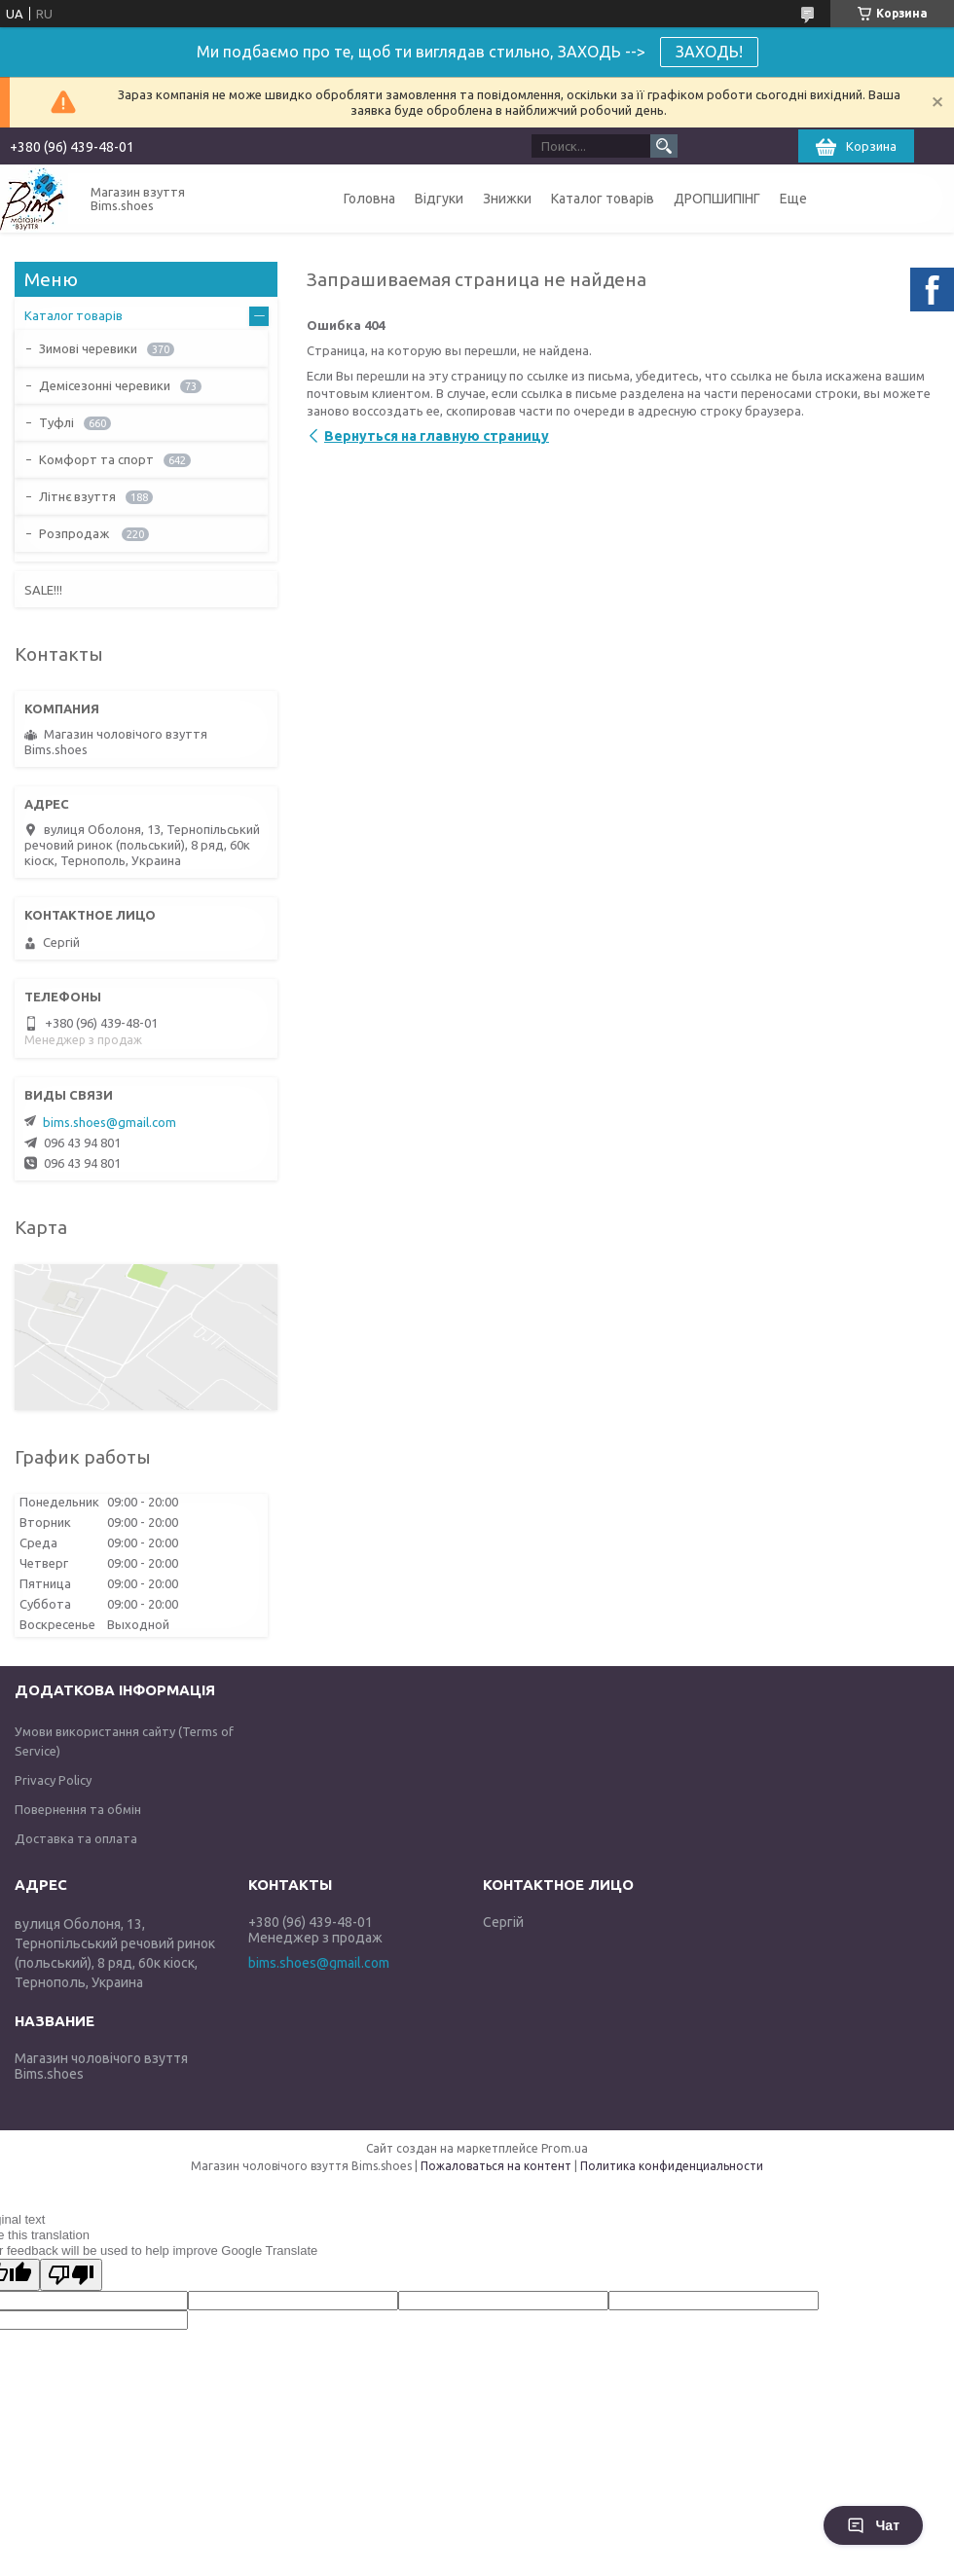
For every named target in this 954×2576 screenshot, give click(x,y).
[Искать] (664, 146)
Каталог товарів (602, 198)
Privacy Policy (53, 1780)
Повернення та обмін (78, 1809)
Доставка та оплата (76, 1838)
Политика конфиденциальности (671, 2165)
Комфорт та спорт (96, 459)
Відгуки (439, 198)
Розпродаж (75, 533)
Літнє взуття (77, 496)
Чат (873, 2525)
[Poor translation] (71, 2275)
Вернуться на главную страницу (436, 436)
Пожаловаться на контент (496, 2165)
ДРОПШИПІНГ (717, 198)
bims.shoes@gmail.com (109, 1122)
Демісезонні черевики (104, 385)
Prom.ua (564, 2148)
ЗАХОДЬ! (709, 51)
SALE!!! (43, 590)
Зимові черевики (88, 348)
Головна (369, 198)
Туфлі (56, 422)
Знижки (507, 198)
